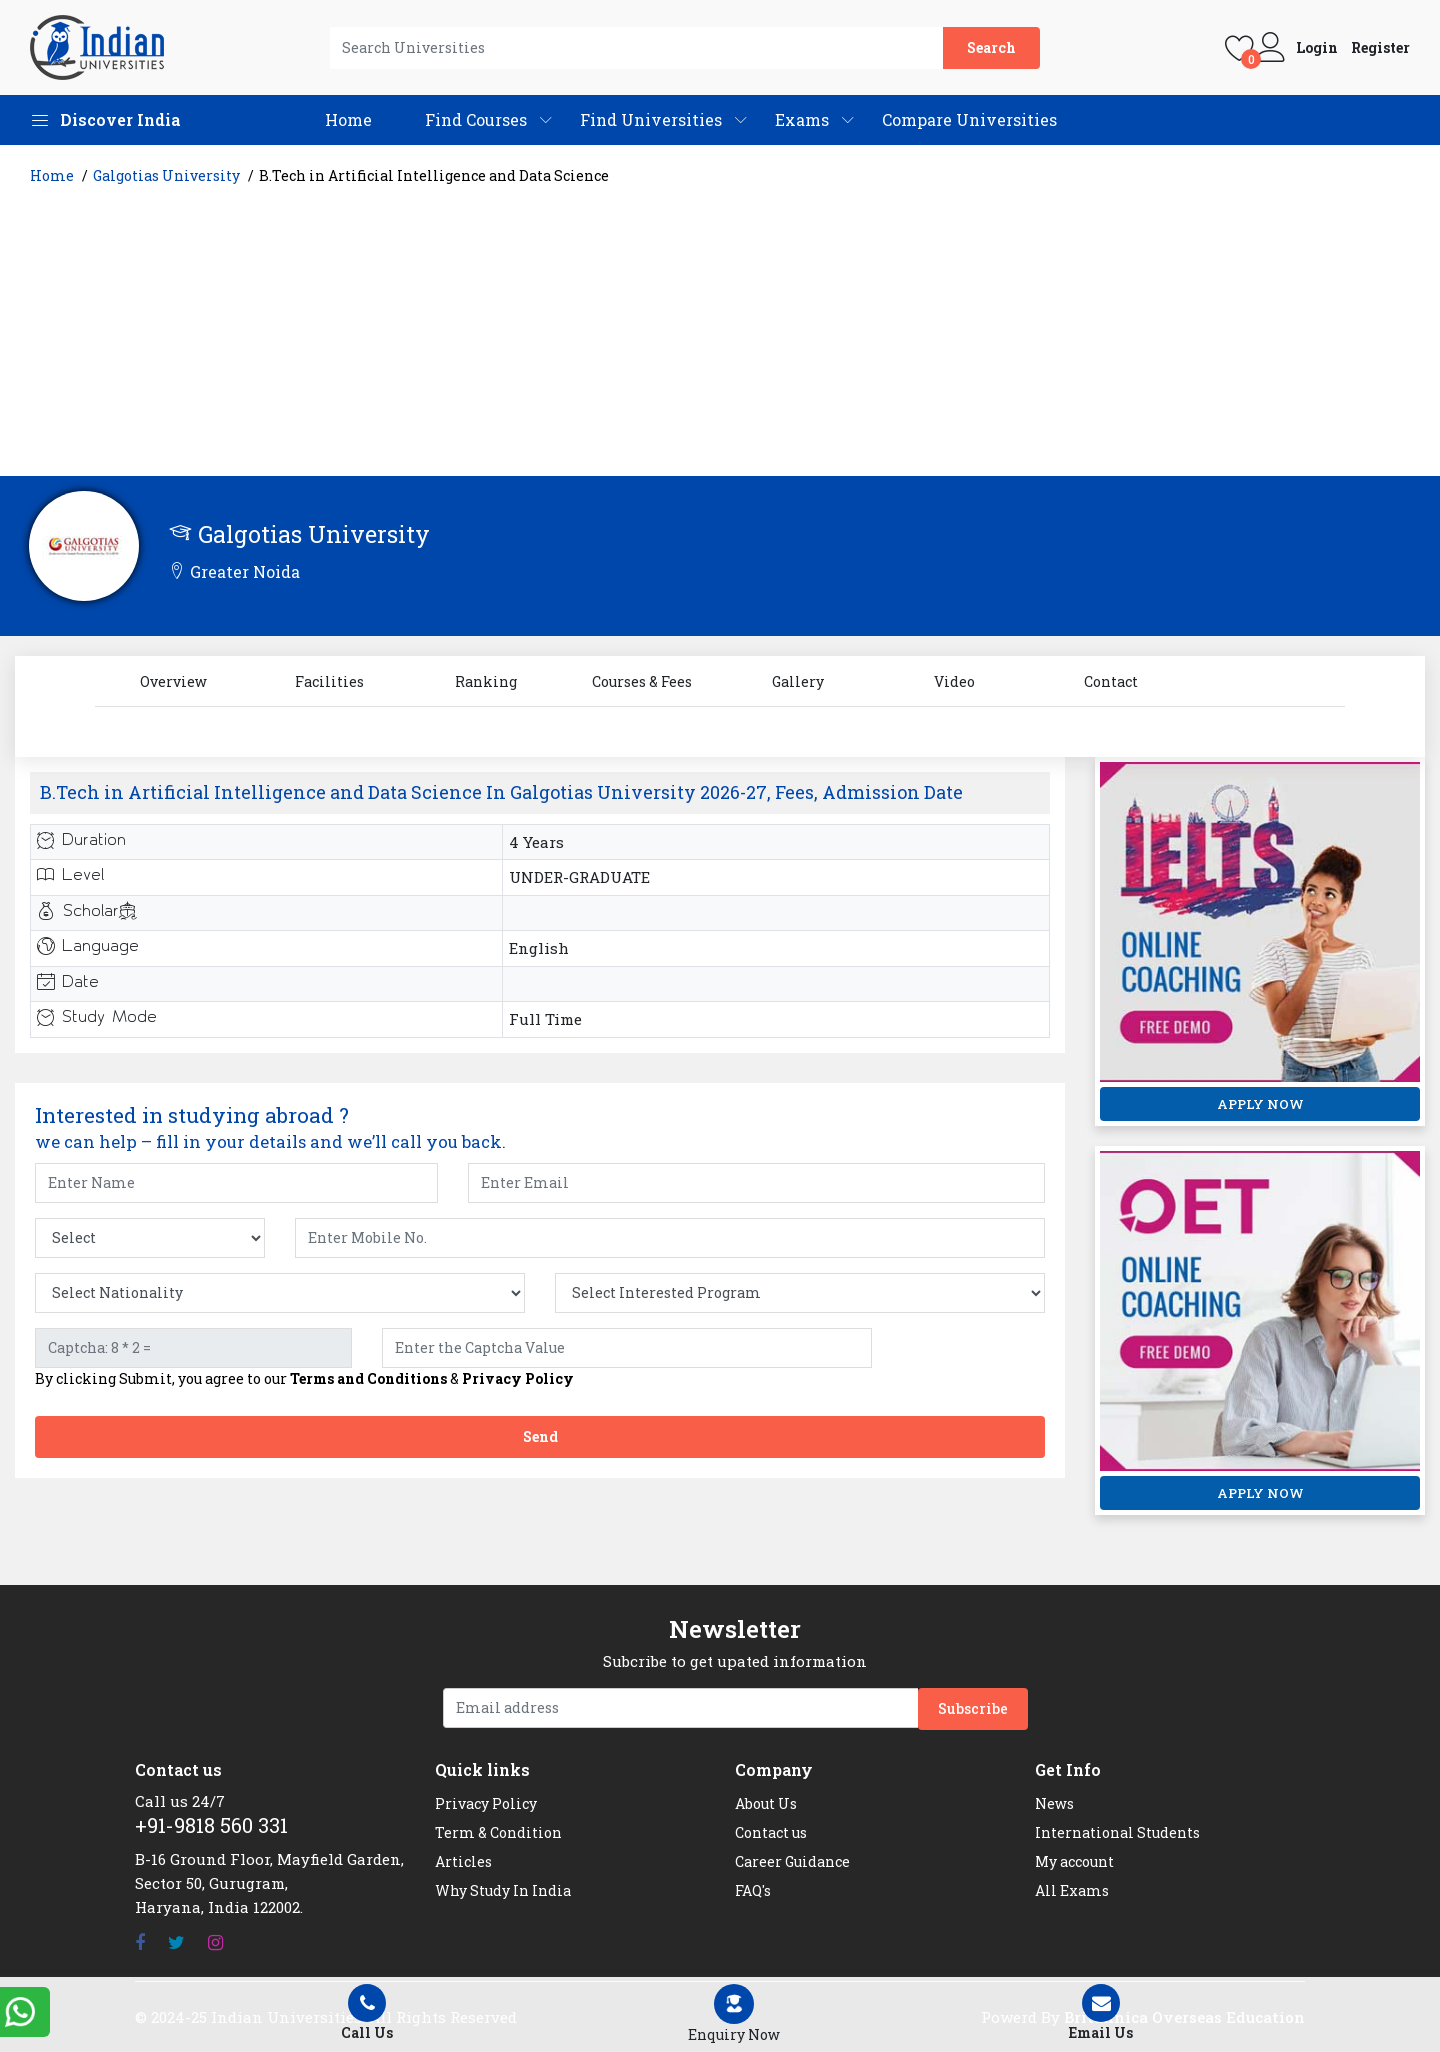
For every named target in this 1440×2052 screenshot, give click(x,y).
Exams (802, 119)
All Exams (1072, 1890)
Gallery (798, 681)
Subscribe (973, 1708)
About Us (766, 1803)
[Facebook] (140, 1942)
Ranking (486, 681)
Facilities (329, 681)
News (1054, 1803)
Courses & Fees (642, 681)
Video (954, 681)
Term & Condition (498, 1832)
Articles (463, 1861)
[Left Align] (734, 2014)
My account (1074, 1861)
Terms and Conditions (368, 1378)
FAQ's (753, 1890)
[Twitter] (176, 1942)
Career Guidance (792, 1861)
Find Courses (476, 119)
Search (991, 47)
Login (1317, 48)
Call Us (367, 2013)
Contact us (771, 1832)
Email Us (1101, 2013)
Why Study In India (503, 1890)
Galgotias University (166, 175)
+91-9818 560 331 (211, 1825)
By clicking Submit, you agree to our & (304, 1379)
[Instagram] (215, 1942)
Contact (1111, 681)
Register (1380, 48)
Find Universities (651, 119)
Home (348, 119)
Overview (173, 681)
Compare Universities (969, 119)
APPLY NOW (1260, 1104)
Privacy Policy (518, 1378)
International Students (1117, 1832)
